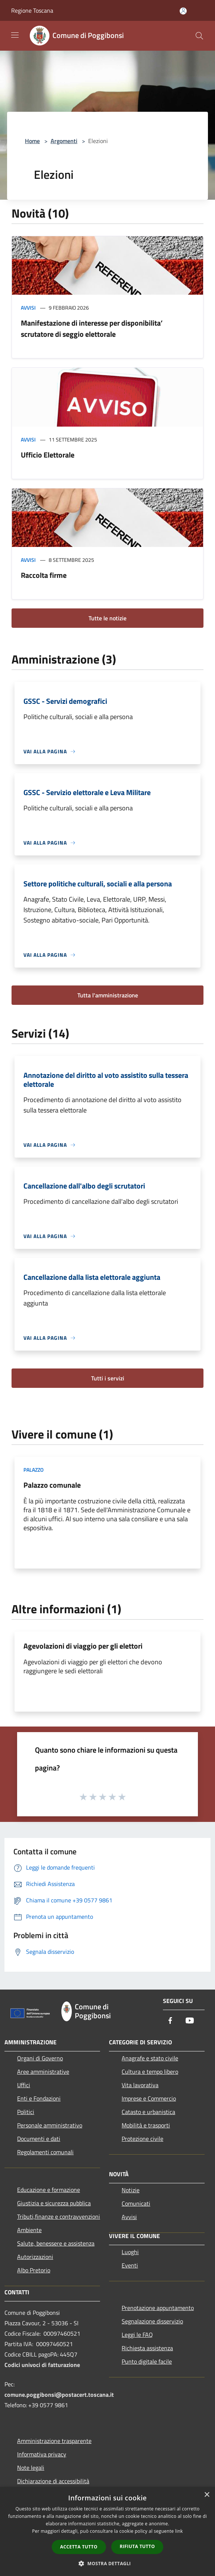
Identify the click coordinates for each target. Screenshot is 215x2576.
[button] (107, 2563)
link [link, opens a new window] (179, 2531)
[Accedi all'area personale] (183, 11)
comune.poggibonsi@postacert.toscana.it (59, 2394)
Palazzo (33, 1470)
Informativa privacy (41, 2454)
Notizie (130, 2190)
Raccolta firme (44, 575)
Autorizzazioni (35, 2256)
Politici (25, 2111)
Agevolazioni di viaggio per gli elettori (82, 1646)
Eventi (130, 2265)
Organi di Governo (40, 2058)
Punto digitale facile (147, 2361)
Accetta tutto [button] (78, 2547)
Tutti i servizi (107, 1378)
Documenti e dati (38, 2138)
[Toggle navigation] (14, 35)
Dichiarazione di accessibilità (53, 2481)
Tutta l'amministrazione (107, 995)
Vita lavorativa (140, 2084)
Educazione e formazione (48, 2189)
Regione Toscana (32, 10)
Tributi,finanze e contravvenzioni (58, 2216)
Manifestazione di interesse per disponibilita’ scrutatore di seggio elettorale (92, 328)
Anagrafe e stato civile (150, 2058)
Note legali (30, 2467)
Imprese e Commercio (149, 2098)
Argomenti (64, 140)
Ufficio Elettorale (47, 455)
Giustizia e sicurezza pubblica (54, 2203)
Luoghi (130, 2251)
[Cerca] (199, 35)
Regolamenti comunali (45, 2152)
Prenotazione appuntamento (158, 2307)
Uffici (23, 2084)
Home (32, 140)
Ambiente (29, 2229)
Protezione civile (142, 2138)
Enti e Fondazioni (39, 2098)
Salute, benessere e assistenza (55, 2243)
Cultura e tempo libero (150, 2071)
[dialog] (107, 2531)
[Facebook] (170, 2021)
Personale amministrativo (49, 2125)
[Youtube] (189, 2021)
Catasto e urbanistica (148, 2111)
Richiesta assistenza (147, 2348)
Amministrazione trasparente (54, 2440)
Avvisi (28, 307)
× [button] (206, 2495)
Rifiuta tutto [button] (137, 2546)
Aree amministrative (43, 2071)
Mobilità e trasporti (146, 2125)
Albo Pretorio (33, 2270)
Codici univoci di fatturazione (42, 2364)
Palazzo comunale (52, 1485)
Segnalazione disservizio (152, 2321)
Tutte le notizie (107, 618)
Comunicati (136, 2203)
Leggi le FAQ (137, 2334)
